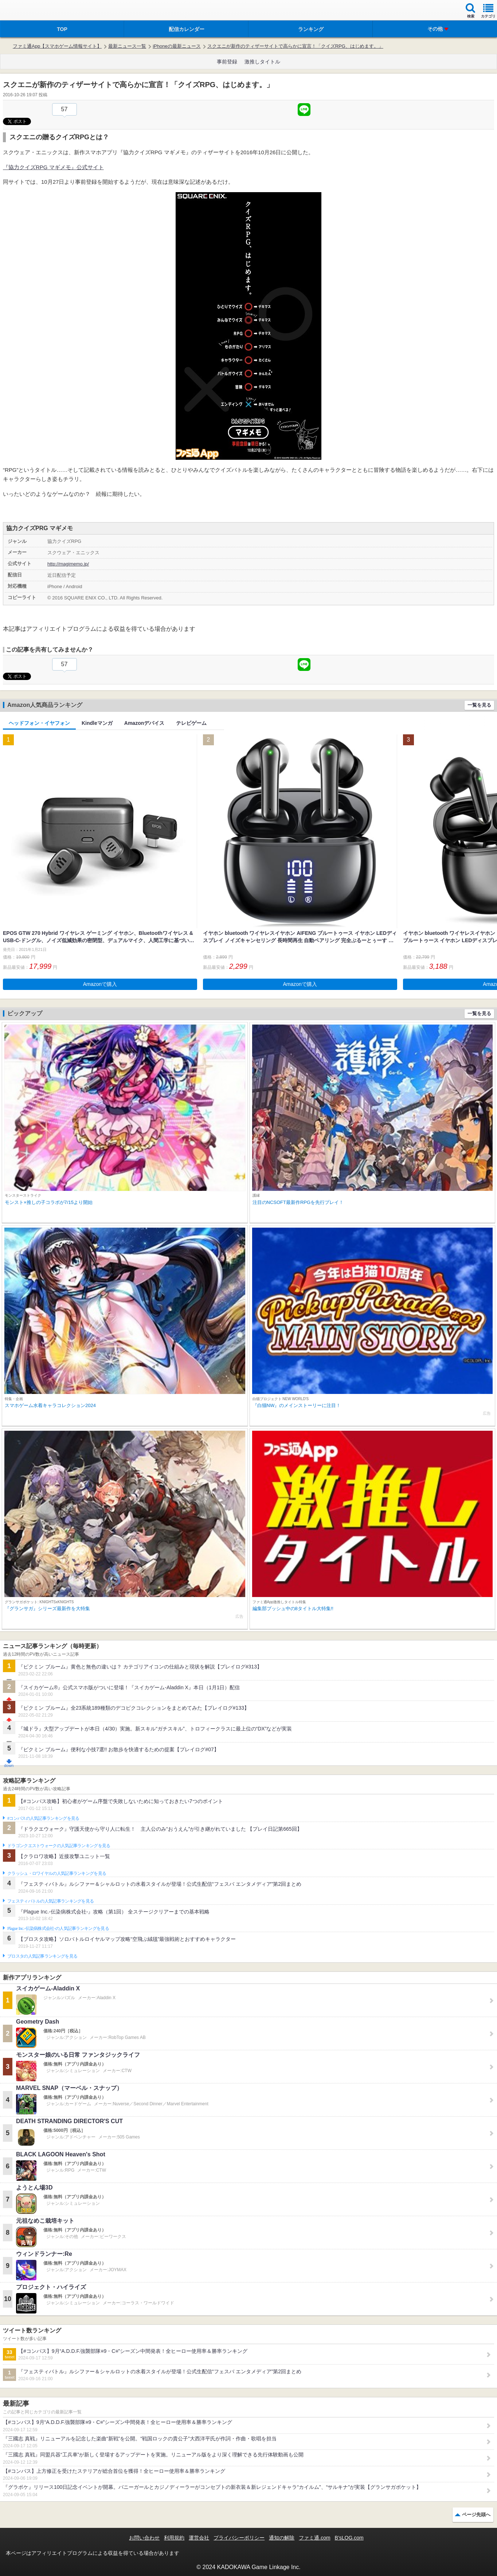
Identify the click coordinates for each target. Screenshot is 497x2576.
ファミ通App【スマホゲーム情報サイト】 (57, 46)
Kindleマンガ (97, 723)
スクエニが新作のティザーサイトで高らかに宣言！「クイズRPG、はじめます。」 (295, 46)
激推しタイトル (262, 62)
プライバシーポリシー (239, 2538)
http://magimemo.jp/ (68, 564)
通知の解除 (281, 2538)
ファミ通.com (314, 2538)
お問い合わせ (144, 2538)
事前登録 (227, 62)
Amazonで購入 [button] (100, 984)
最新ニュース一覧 (127, 46)
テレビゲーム (191, 723)
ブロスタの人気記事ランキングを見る (42, 1956)
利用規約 (174, 2538)
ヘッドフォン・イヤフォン (39, 723)
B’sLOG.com (349, 2538)
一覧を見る (479, 705)
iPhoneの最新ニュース (176, 46)
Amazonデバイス (144, 723)
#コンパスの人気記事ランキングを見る (43, 1818)
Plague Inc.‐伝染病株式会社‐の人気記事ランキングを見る (58, 1928)
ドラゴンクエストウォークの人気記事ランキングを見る (58, 1845)
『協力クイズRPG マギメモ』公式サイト (53, 167)
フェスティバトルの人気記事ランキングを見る (50, 1901)
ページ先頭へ (476, 2514)
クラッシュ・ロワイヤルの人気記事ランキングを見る (56, 1873)
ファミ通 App (27, 11)
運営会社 (199, 2538)
